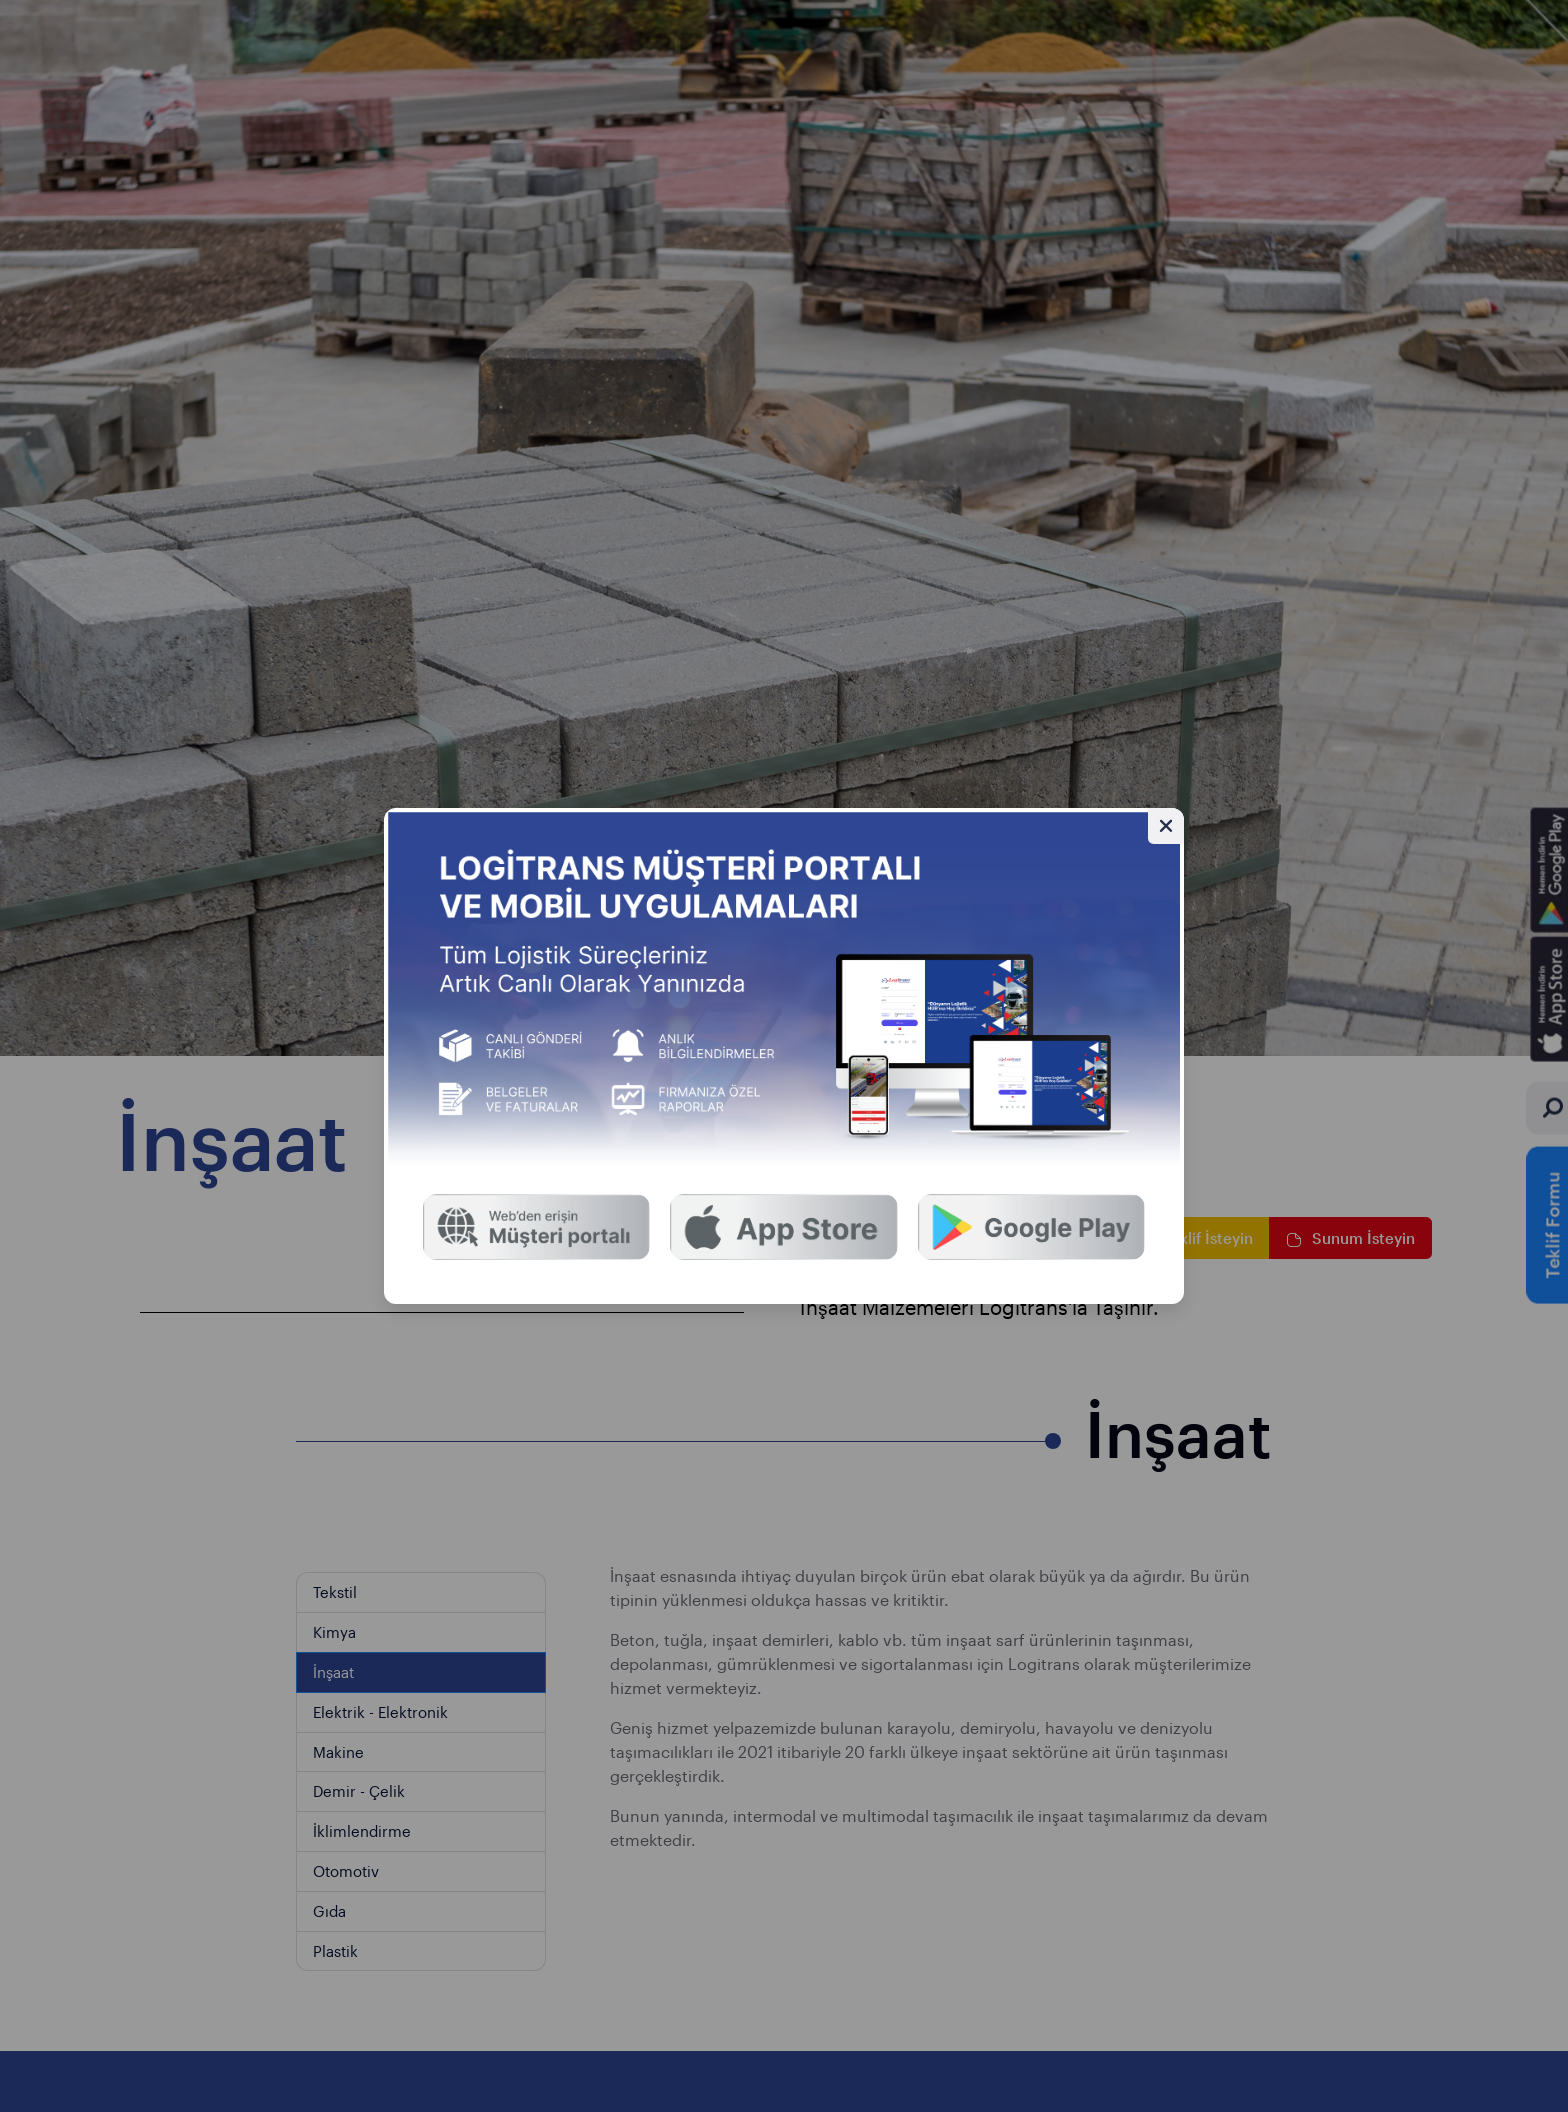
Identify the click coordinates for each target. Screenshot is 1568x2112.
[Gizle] (1166, 826)
